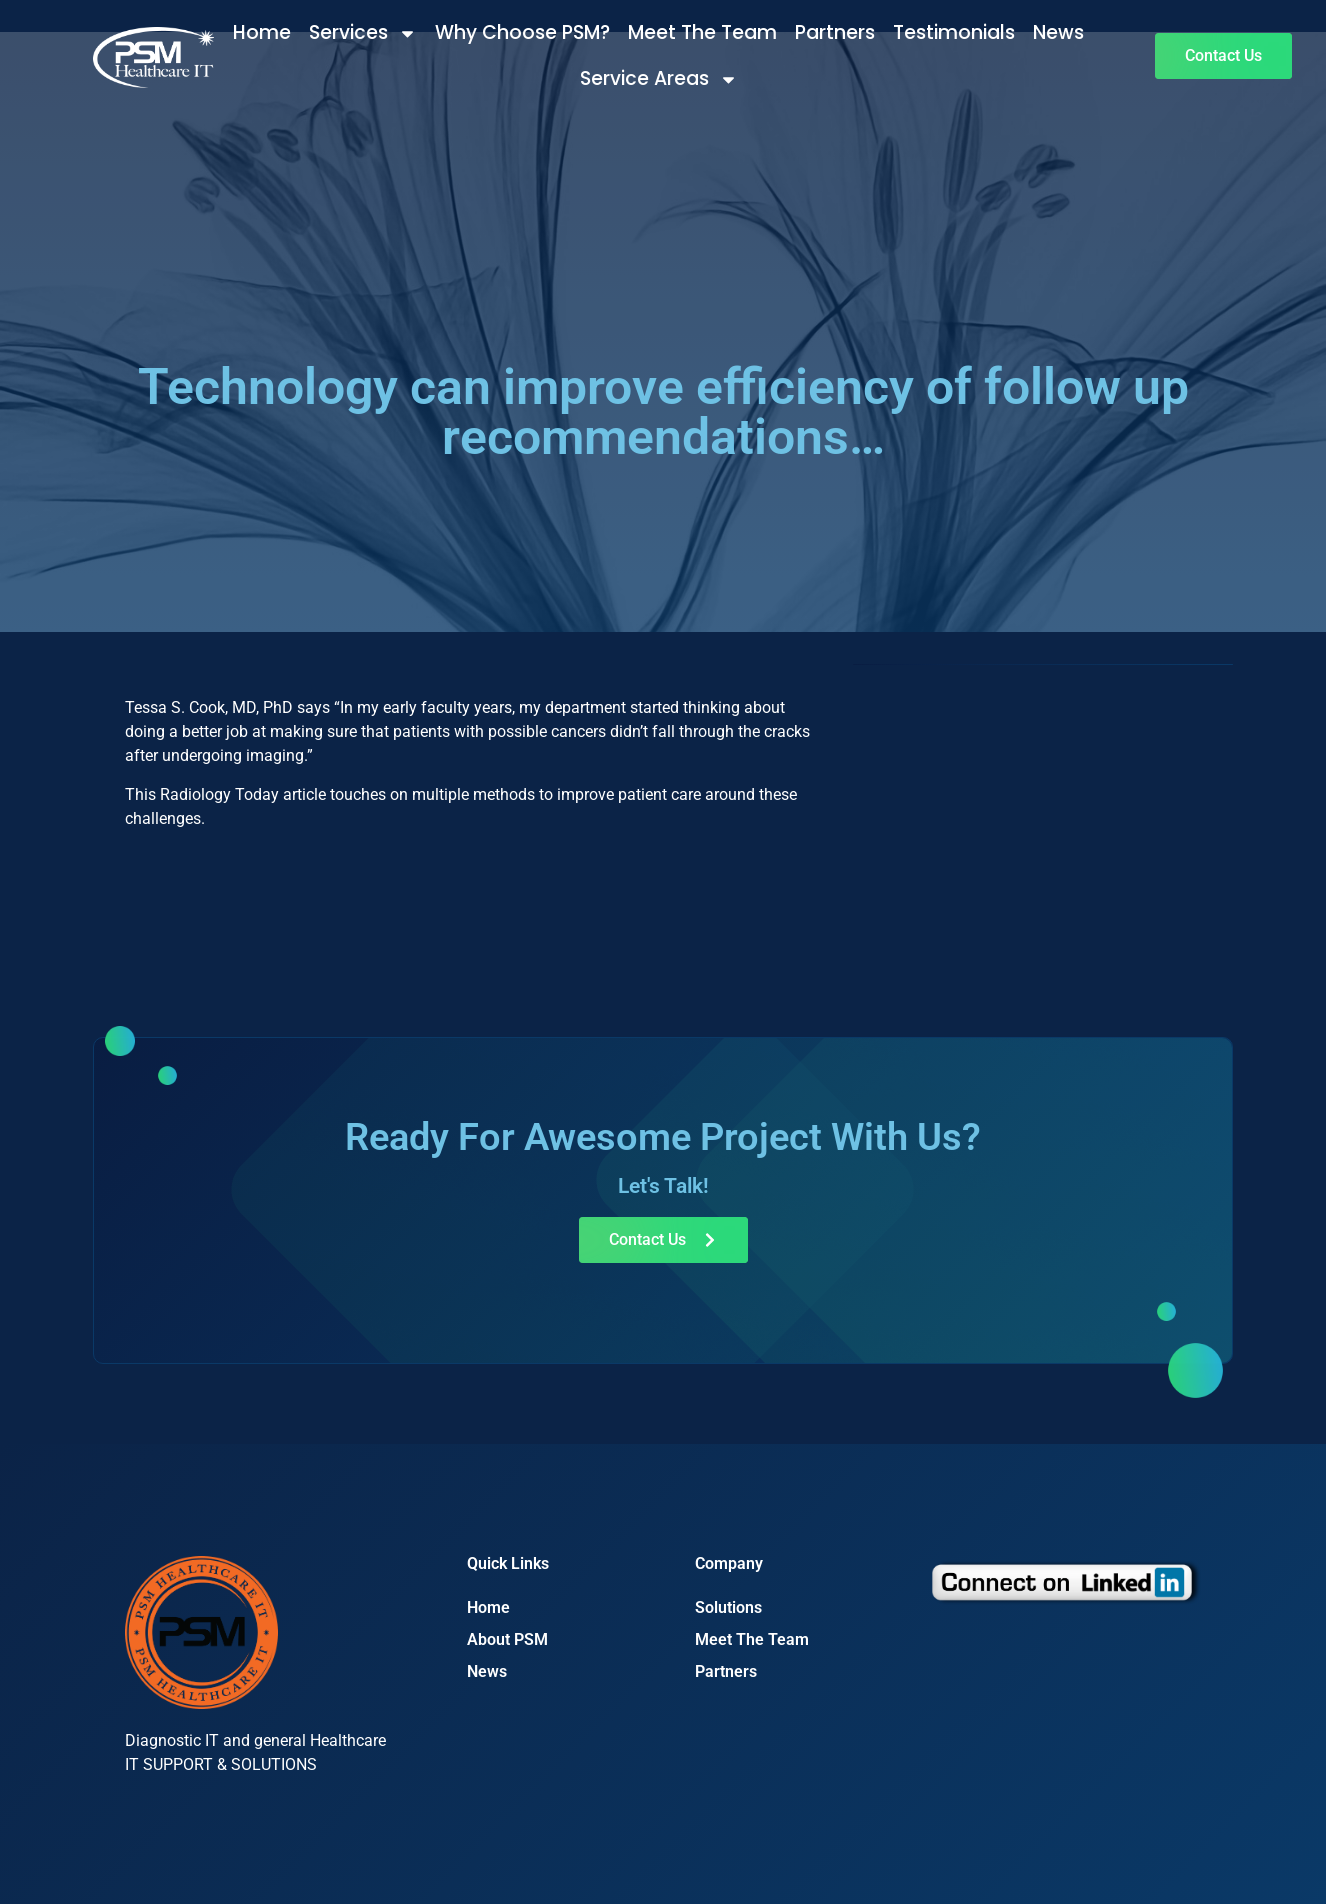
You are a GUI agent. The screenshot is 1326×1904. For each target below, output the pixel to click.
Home (262, 32)
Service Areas (659, 79)
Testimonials (954, 32)
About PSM (507, 1639)
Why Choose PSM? (522, 32)
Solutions (728, 1607)
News (1058, 32)
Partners (835, 32)
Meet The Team (702, 32)
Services (363, 33)
